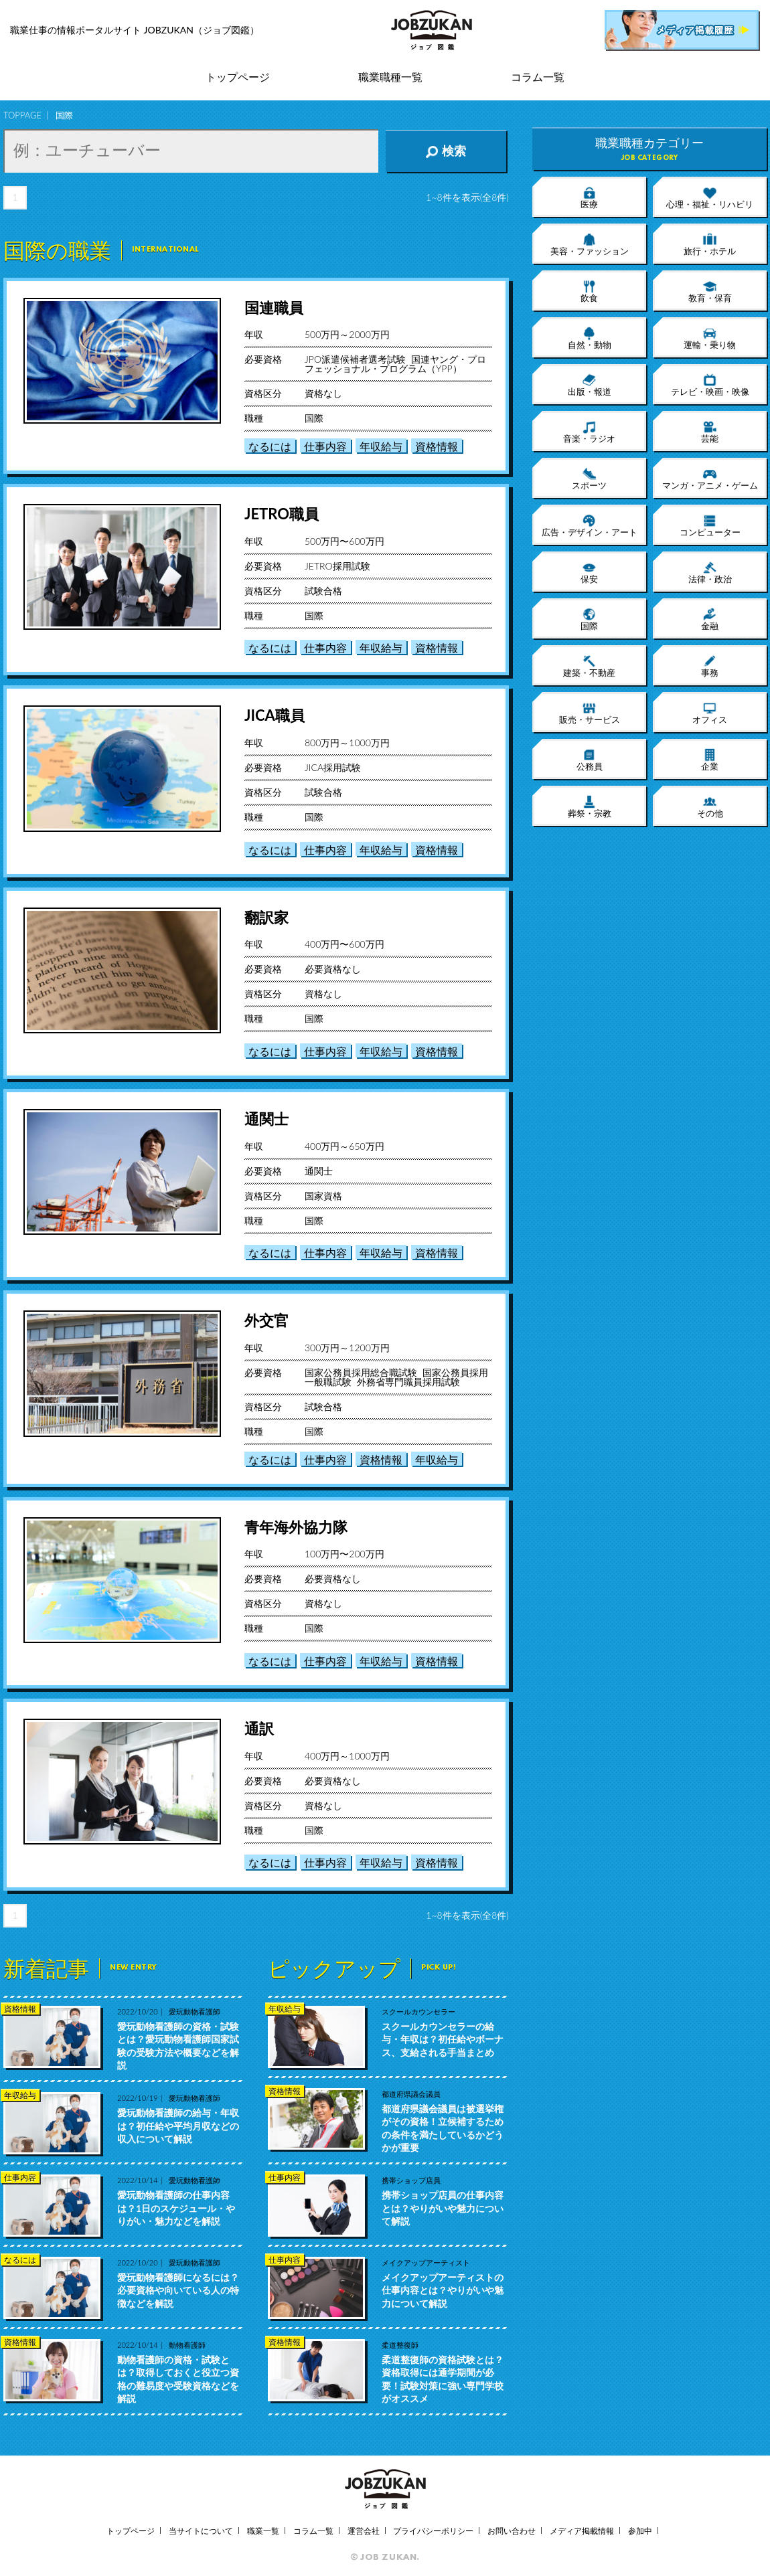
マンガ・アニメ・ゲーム (710, 478)
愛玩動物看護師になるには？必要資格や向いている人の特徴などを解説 (178, 2290)
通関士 (266, 1119)
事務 (709, 666)
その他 (710, 806)
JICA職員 (274, 715)
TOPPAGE (22, 115)
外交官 (266, 1320)
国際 (589, 619)
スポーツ (589, 478)
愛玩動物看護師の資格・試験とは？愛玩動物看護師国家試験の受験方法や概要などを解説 (178, 2046)
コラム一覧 (537, 77)
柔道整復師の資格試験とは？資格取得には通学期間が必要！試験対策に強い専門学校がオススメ (443, 2379)
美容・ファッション (589, 244)
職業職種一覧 (390, 77)
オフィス (709, 713)
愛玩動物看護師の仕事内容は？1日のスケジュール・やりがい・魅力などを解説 (176, 2208)
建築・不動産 (589, 666)
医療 (589, 197)
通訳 (259, 1728)
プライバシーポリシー (433, 2531)
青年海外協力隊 (296, 1527)
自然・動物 (589, 338)
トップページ (238, 77)
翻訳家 (266, 917)
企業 (709, 760)
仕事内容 (325, 446)
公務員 (589, 760)
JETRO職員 (281, 514)
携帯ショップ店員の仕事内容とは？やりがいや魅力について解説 (443, 2208)
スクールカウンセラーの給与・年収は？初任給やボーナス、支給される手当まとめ (443, 2039)
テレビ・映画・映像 (710, 385)
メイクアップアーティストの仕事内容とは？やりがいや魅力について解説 (443, 2290)
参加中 (640, 2531)
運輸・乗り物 (710, 338)
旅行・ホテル (710, 244)
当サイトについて (201, 2531)
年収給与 (381, 446)
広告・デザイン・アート (589, 525)
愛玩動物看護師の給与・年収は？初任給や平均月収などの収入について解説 (178, 2125)
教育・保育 (710, 291)
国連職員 (273, 307)
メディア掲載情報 (582, 2531)
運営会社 (364, 2531)
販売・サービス (589, 713)
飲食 (589, 291)
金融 (709, 619)
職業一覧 (263, 2531)
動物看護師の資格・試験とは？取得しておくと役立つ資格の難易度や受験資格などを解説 (178, 2379)
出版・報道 (589, 385)
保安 (589, 572)
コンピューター (710, 525)
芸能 (709, 432)
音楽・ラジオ (589, 432)
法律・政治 (710, 572)
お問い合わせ (511, 2531)
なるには (269, 446)
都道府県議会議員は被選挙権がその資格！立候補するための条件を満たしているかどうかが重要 (443, 2128)
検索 (446, 151)
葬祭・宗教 (589, 806)
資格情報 (436, 446)
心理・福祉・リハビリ (709, 197)
